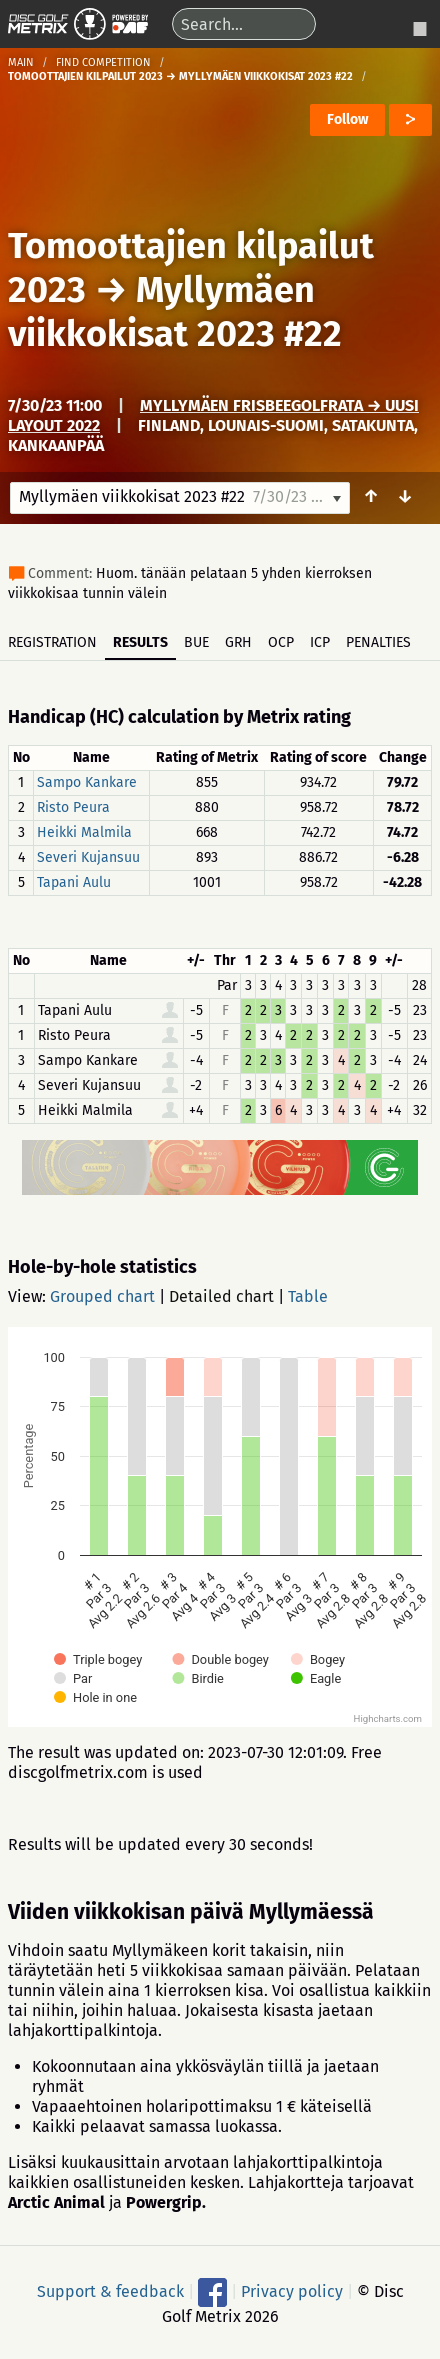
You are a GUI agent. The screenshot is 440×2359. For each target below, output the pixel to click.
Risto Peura (73, 807)
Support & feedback (110, 2290)
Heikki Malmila (84, 832)
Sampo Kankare (87, 782)
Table (308, 1296)
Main (21, 62)
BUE (196, 642)
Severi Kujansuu (88, 857)
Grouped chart (102, 1296)
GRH (238, 642)
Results (140, 642)
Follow (347, 119)
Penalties (378, 642)
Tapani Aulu (74, 882)
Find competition (103, 62)
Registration (52, 642)
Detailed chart (221, 1296)
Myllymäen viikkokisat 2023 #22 (175, 312)
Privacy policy (292, 2290)
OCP (281, 642)
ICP (320, 642)
